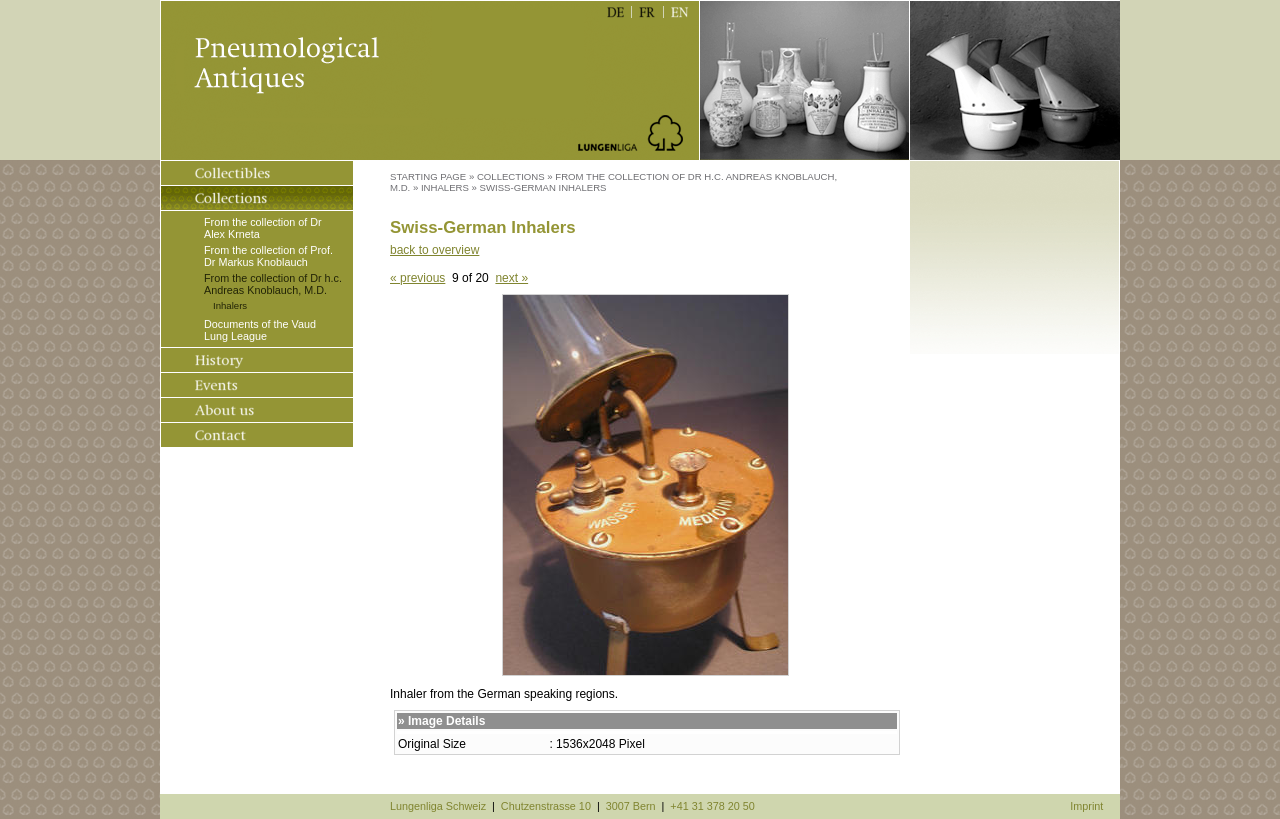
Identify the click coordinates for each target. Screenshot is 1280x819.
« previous (417, 278)
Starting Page (428, 176)
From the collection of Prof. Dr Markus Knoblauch (268, 256)
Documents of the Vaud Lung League (260, 330)
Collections (511, 176)
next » (511, 278)
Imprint (1086, 806)
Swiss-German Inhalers (543, 187)
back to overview (434, 250)
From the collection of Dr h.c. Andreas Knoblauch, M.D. (273, 284)
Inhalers (230, 305)
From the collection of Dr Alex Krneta (263, 228)
